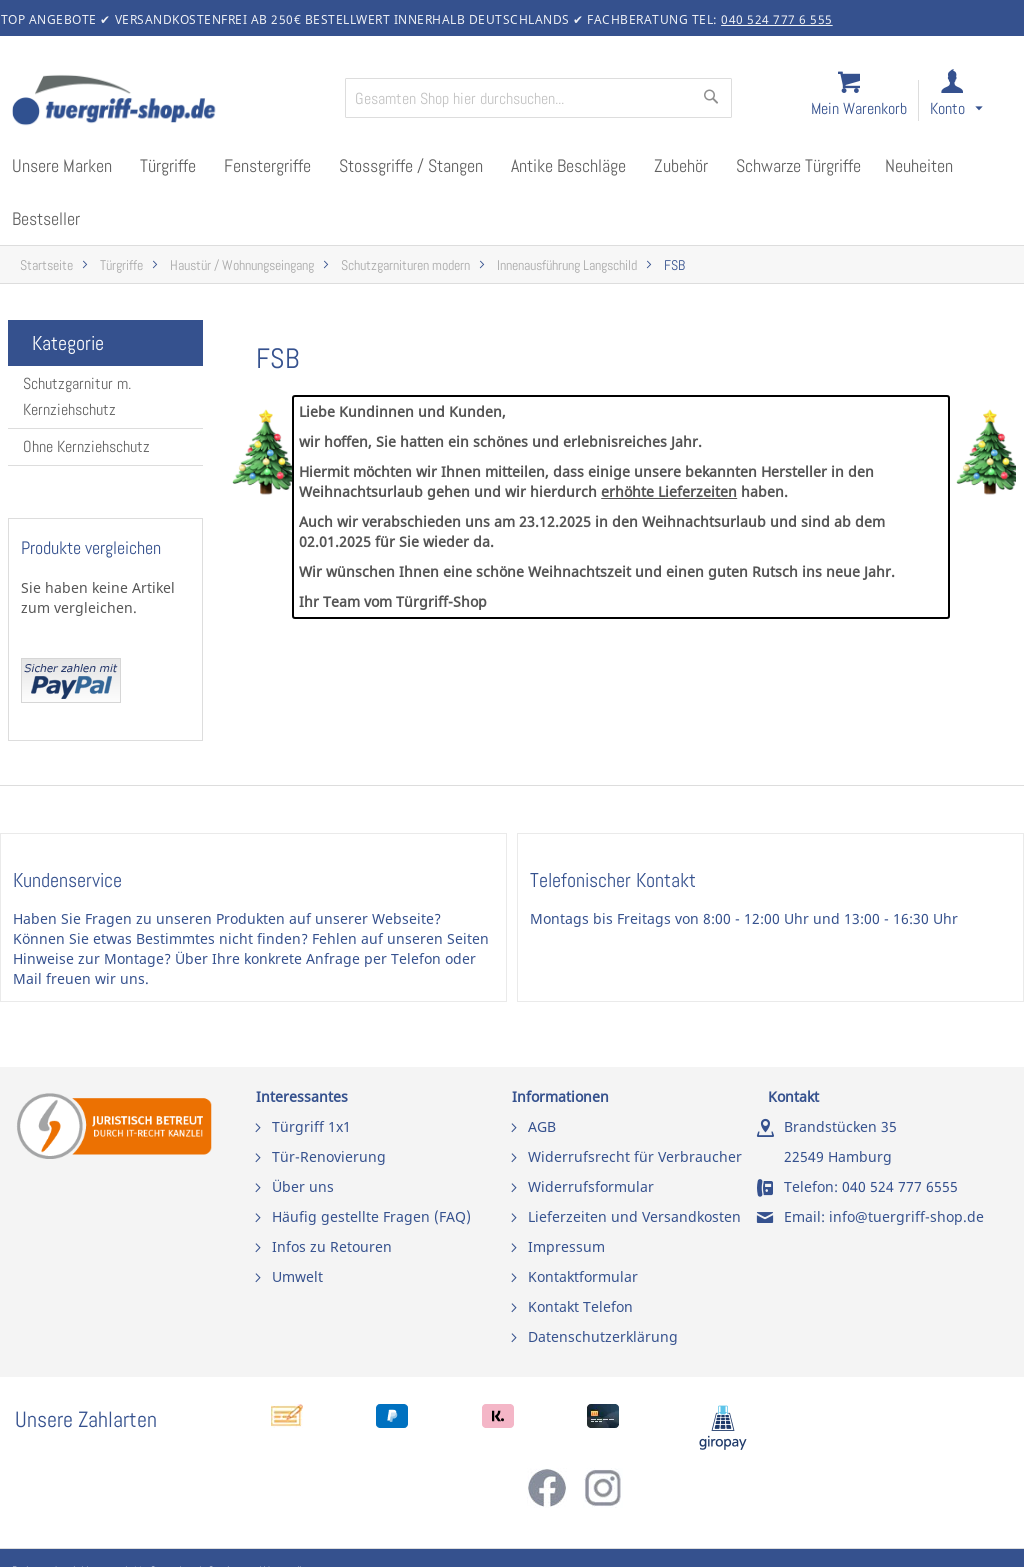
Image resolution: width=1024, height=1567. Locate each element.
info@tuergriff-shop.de (906, 1216)
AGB (542, 1126)
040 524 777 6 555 (777, 19)
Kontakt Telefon (580, 1306)
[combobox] (538, 98)
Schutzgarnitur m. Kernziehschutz (77, 396)
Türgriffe (121, 265)
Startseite (46, 265)
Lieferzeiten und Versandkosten (634, 1216)
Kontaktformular (583, 1276)
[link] (972, 101)
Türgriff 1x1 (311, 1126)
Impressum (566, 1246)
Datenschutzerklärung (603, 1336)
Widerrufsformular (591, 1186)
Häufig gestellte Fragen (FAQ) (371, 1216)
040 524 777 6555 (900, 1186)
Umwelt (297, 1276)
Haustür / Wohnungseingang (242, 265)
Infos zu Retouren (332, 1246)
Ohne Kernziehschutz (86, 446)
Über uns (303, 1186)
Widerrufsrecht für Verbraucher (635, 1156)
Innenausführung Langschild (567, 265)
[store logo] (170, 102)
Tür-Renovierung (329, 1156)
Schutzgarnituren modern (405, 265)
